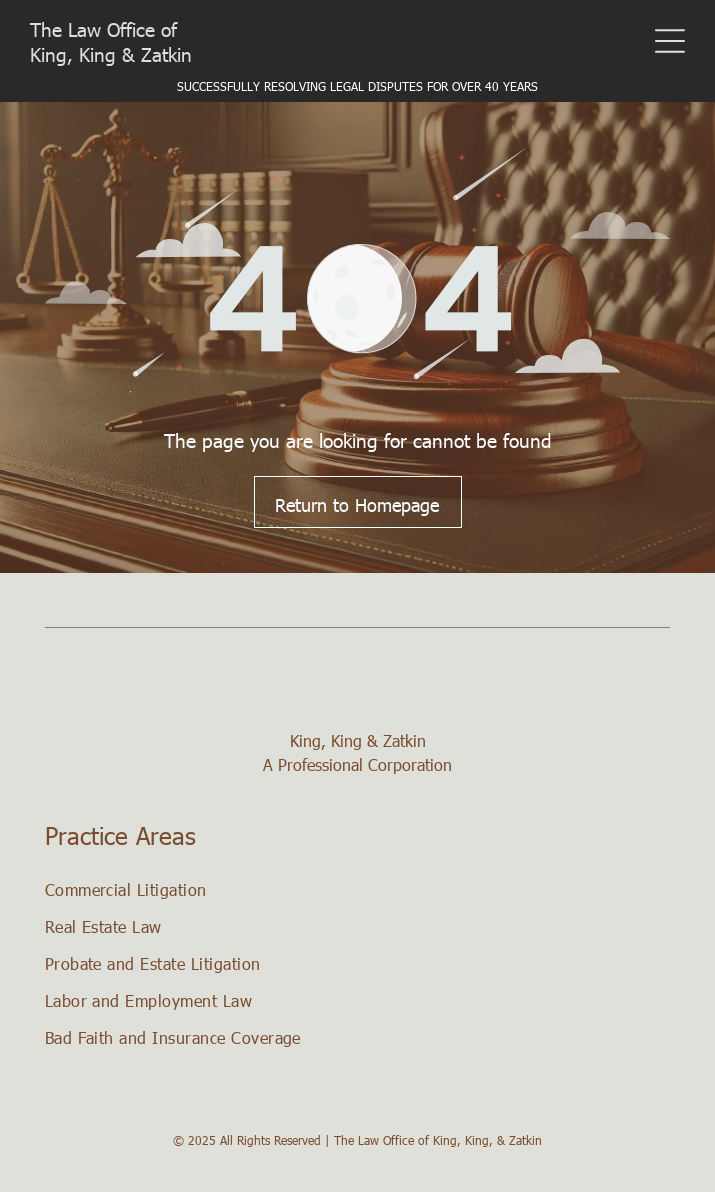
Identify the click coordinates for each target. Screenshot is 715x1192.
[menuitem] (358, 889)
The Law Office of (103, 28)
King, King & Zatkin (111, 53)
